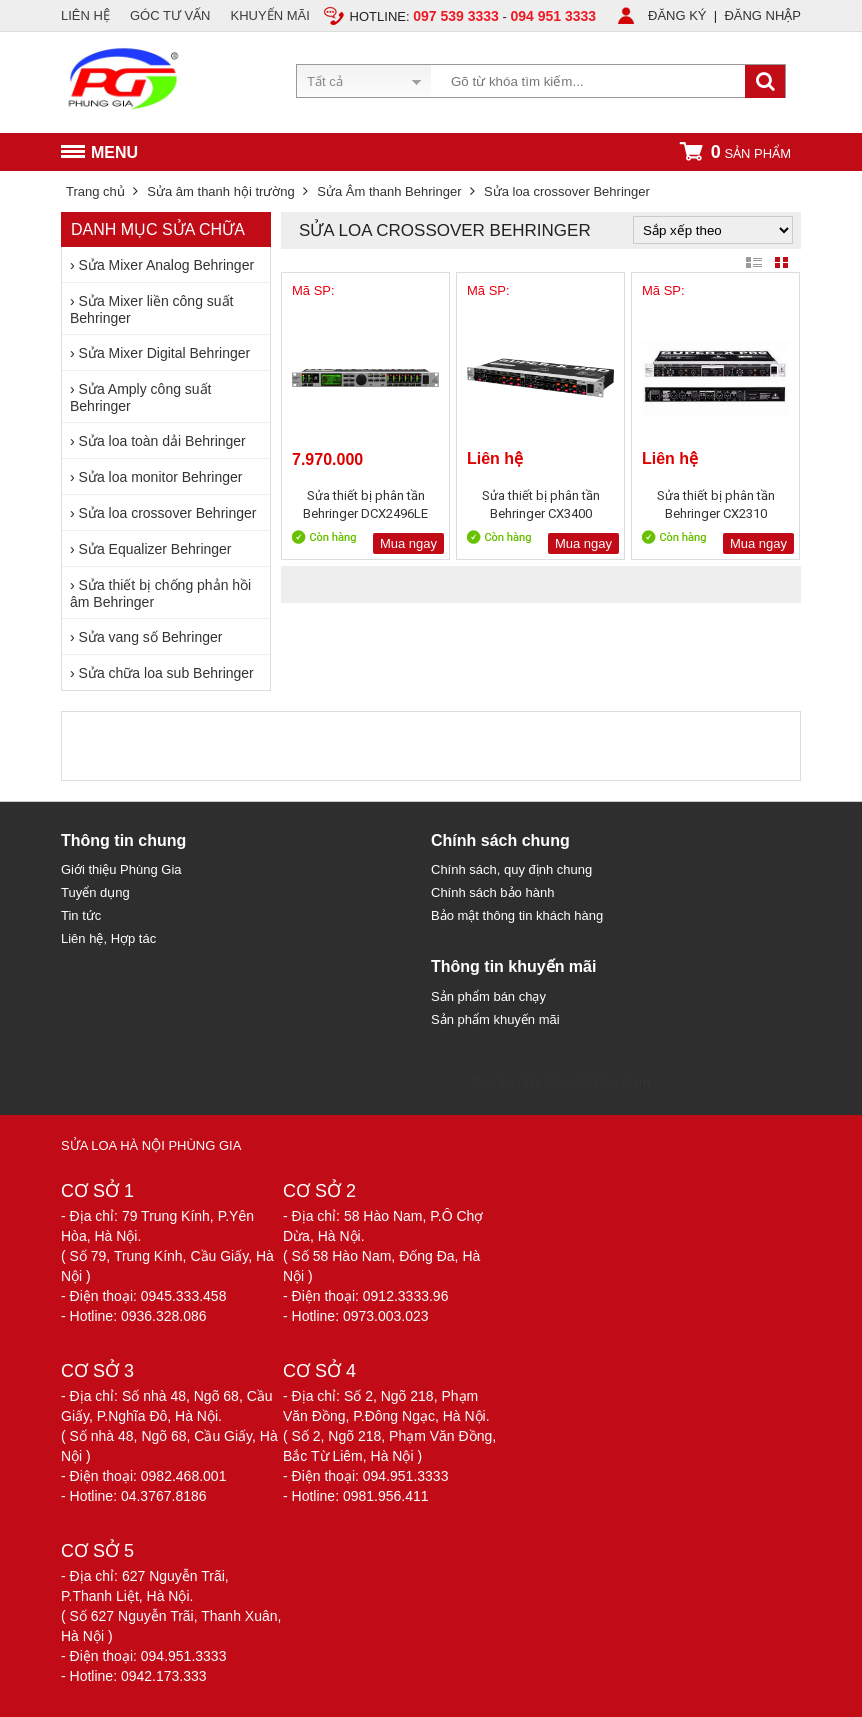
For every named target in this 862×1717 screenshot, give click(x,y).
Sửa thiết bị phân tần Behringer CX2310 (716, 504)
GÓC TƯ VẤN (170, 15)
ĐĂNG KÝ (677, 15)
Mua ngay (408, 543)
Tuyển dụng (95, 892)
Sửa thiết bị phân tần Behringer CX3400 (541, 504)
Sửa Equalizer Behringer (155, 549)
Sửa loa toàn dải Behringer (162, 441)
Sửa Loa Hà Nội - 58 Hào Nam (560, 1082)
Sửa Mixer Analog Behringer (167, 265)
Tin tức (81, 915)
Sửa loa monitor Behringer (161, 477)
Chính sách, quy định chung (511, 869)
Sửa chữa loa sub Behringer (166, 673)
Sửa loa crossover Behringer (168, 513)
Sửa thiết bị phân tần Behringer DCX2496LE (365, 504)
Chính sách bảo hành (492, 892)
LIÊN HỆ (85, 15)
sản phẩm (735, 151)
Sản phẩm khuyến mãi (495, 1019)
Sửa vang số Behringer (151, 637)
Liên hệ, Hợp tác (108, 938)
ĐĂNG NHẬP (762, 15)
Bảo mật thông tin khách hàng (517, 915)
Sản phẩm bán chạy (488, 996)
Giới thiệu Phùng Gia (121, 869)
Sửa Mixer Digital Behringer (165, 353)
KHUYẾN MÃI (270, 15)
